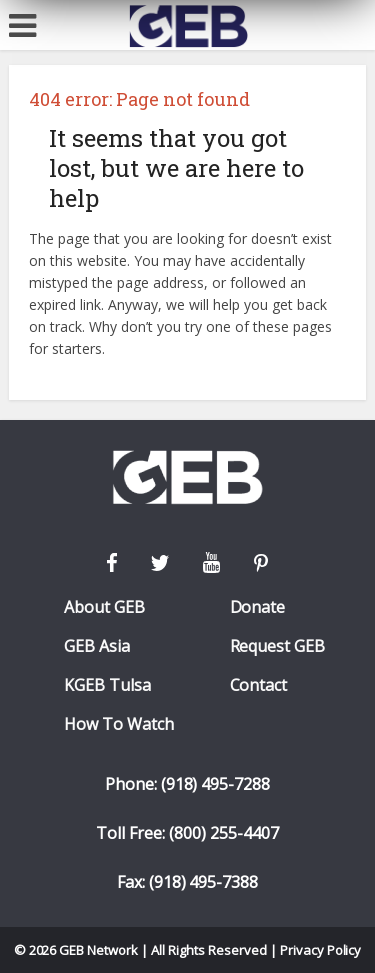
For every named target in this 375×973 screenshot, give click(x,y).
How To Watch (119, 724)
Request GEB (278, 646)
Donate (258, 607)
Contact (259, 685)
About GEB (104, 607)
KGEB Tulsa (107, 685)
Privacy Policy (321, 950)
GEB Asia (97, 646)
